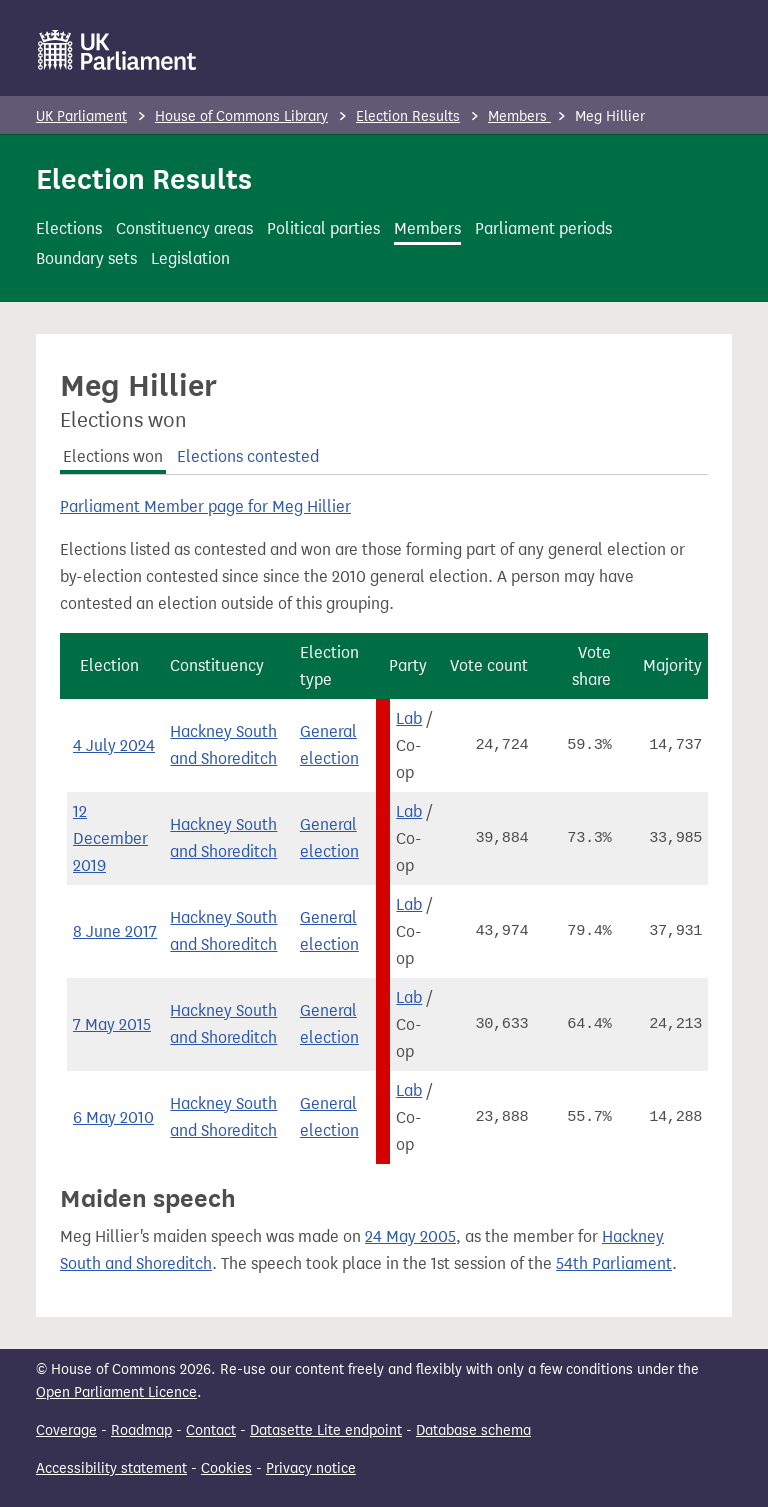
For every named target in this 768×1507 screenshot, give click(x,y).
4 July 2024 (114, 745)
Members (519, 116)
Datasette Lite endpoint (326, 1430)
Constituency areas (184, 228)
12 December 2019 (110, 838)
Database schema (473, 1430)
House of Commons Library (241, 116)
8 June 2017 (115, 931)
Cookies (226, 1468)
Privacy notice (311, 1468)
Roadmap (141, 1430)
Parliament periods (543, 228)
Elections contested (248, 456)
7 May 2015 (112, 1024)
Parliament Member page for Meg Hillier (205, 506)
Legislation (190, 258)
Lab (409, 718)
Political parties (323, 228)
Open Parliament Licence (116, 1392)
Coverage (66, 1430)
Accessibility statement (111, 1468)
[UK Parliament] (117, 50)
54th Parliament (614, 1263)
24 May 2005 (410, 1236)
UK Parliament (81, 116)
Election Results (408, 116)
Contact (211, 1430)
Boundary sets (86, 258)
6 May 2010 (113, 1117)
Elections (69, 228)
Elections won (113, 456)
